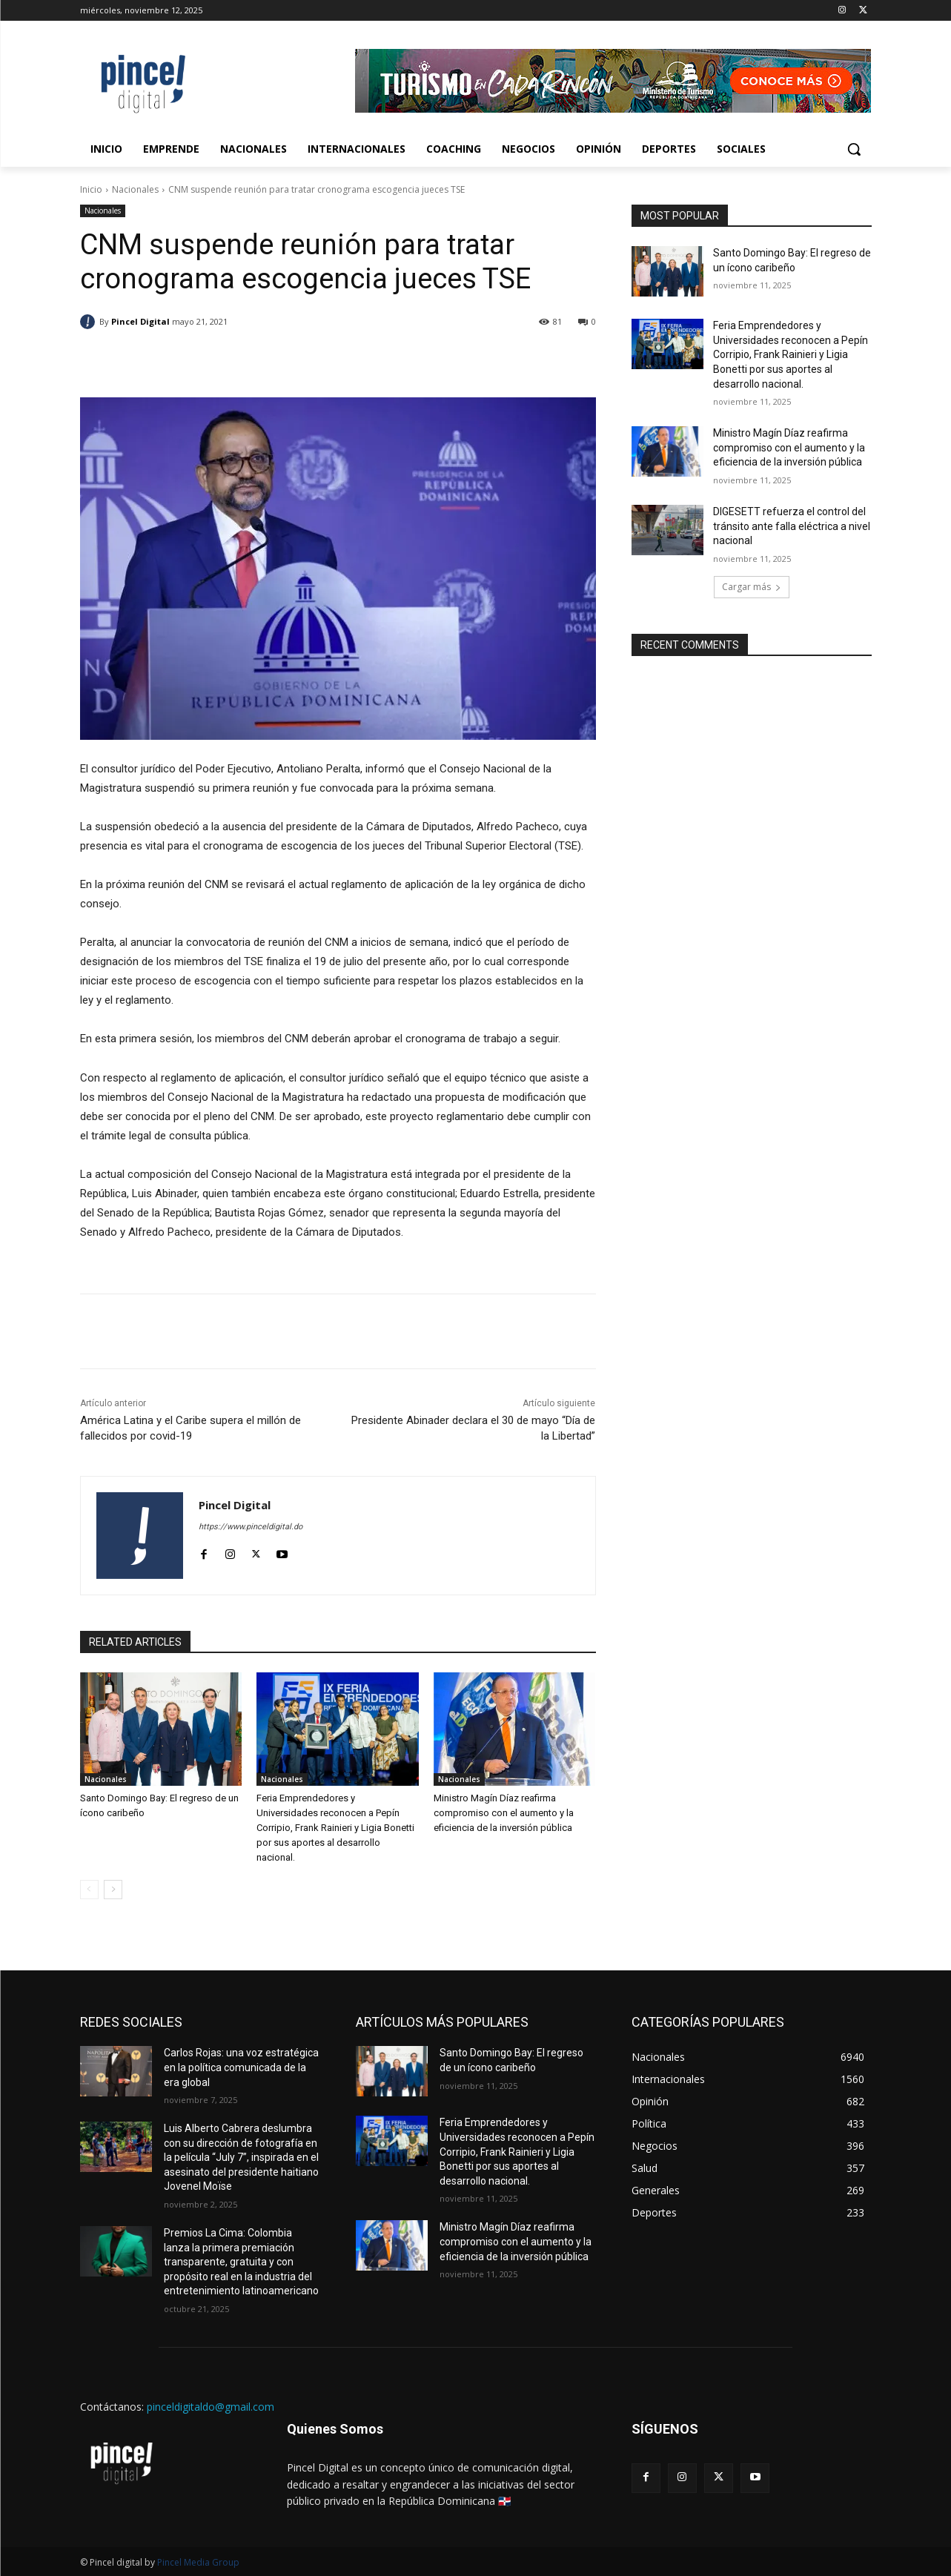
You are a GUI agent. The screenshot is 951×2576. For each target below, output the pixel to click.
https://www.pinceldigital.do (250, 1527)
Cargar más (751, 586)
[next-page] (113, 1889)
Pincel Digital (140, 321)
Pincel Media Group (198, 2562)
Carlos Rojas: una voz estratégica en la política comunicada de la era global (241, 2067)
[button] (854, 149)
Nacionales (135, 189)
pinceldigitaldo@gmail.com (210, 2407)
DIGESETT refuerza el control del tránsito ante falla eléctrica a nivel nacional (791, 526)
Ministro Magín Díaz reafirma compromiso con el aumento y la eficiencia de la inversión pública (504, 1812)
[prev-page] (89, 1889)
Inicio (91, 189)
